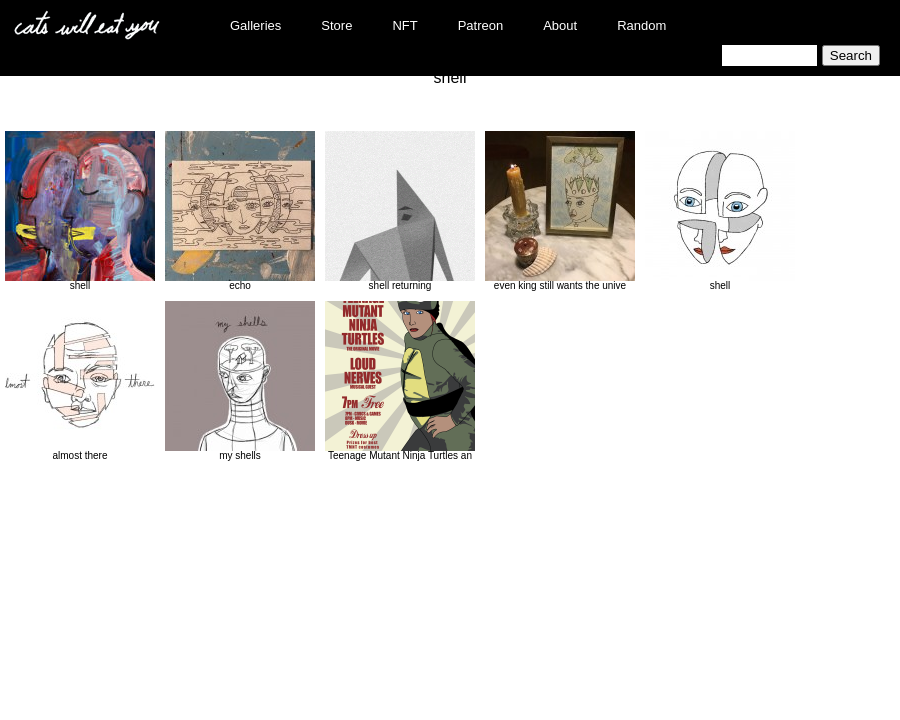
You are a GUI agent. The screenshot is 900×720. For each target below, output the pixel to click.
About (560, 25)
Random (641, 25)
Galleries (255, 25)
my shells (240, 381)
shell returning (400, 211)
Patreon (481, 25)
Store (336, 25)
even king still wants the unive (560, 211)
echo (240, 211)
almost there (80, 381)
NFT (404, 25)
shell (80, 211)
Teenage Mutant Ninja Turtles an (400, 381)
